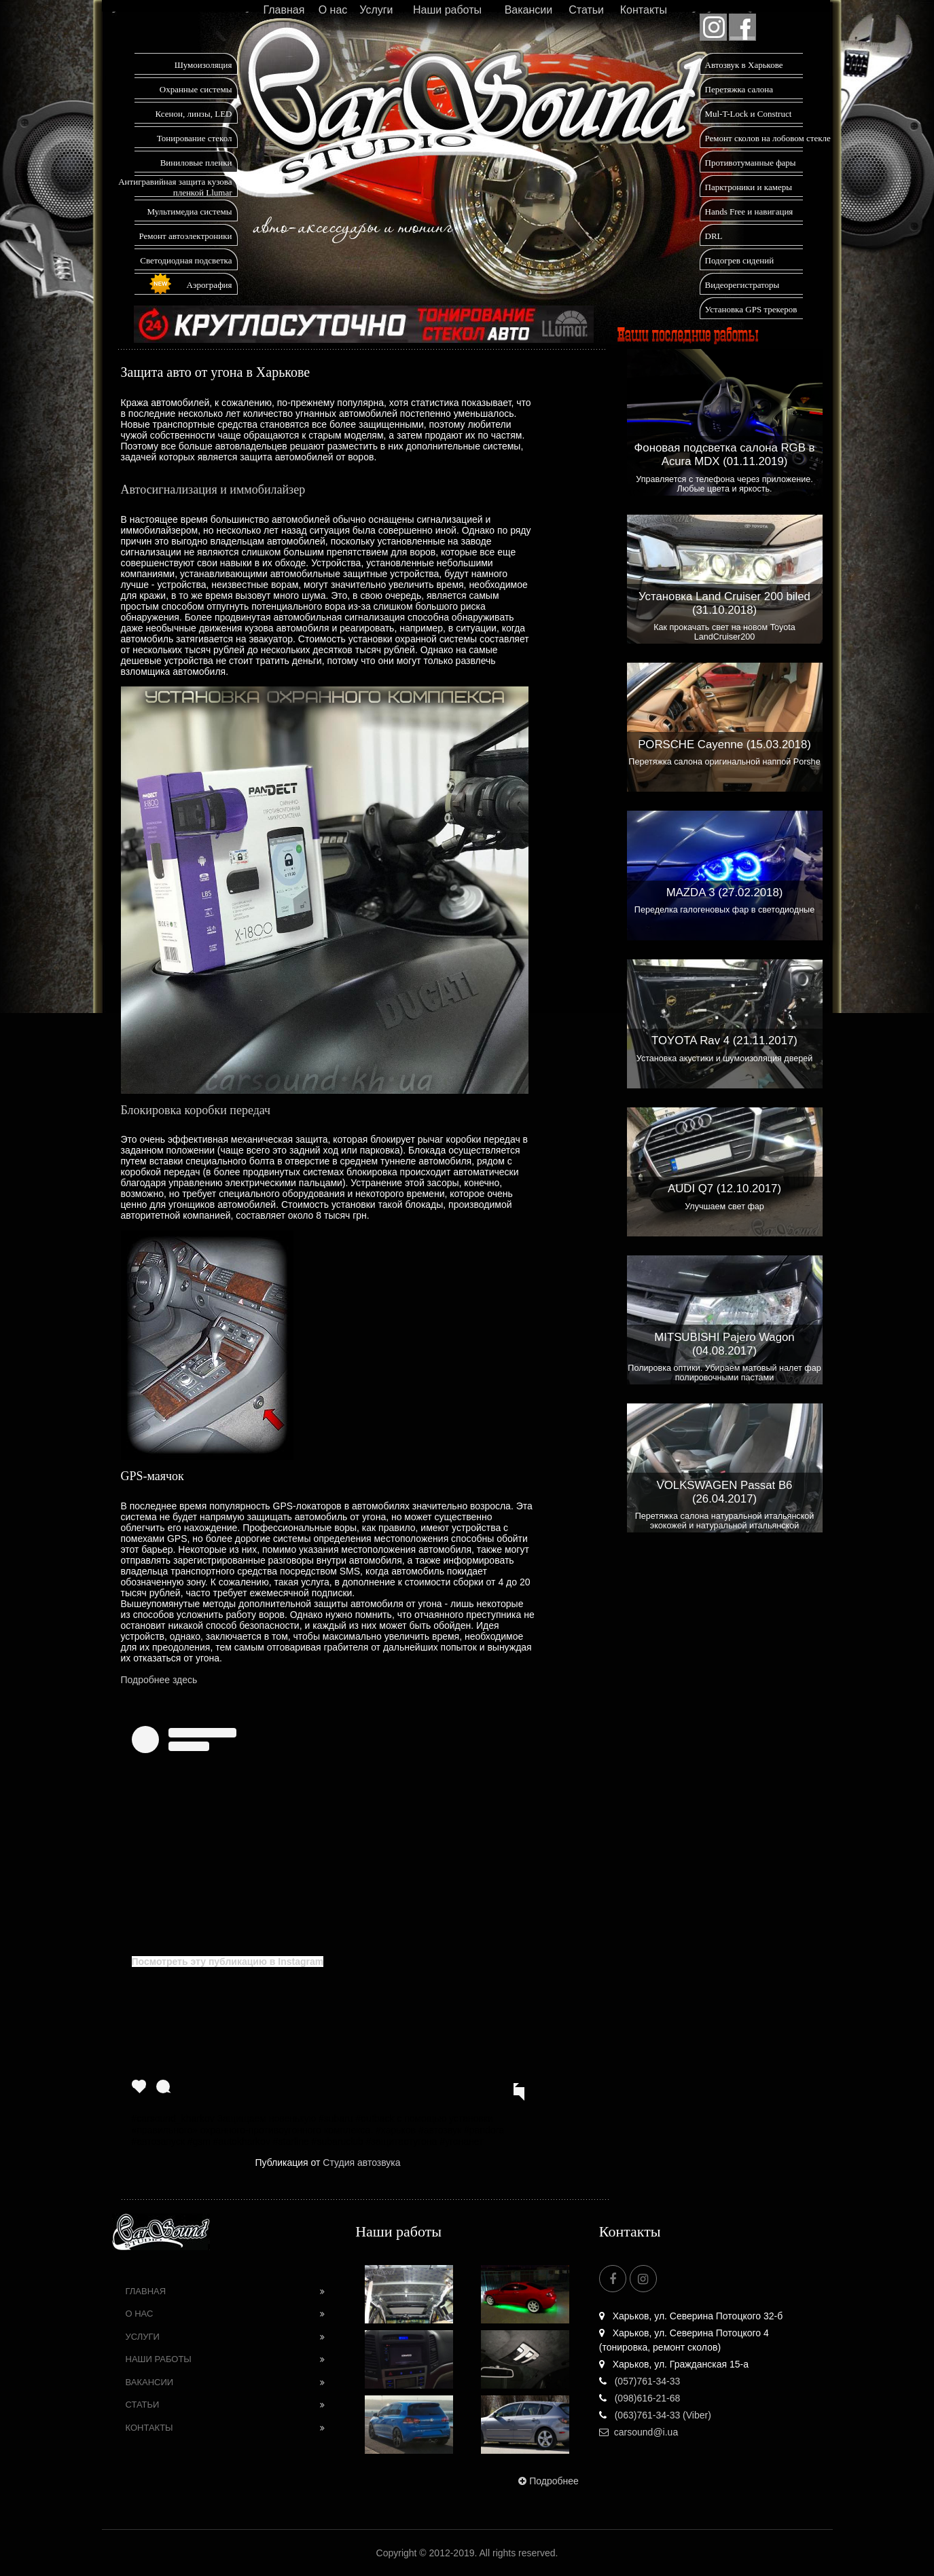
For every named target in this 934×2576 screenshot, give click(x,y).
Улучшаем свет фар (724, 1206)
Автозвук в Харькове (744, 65)
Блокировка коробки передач (196, 1110)
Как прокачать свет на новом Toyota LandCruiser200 (724, 632)
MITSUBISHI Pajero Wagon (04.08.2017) (724, 1344)
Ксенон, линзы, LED (193, 114)
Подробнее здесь (159, 1679)
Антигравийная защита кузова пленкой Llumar (175, 187)
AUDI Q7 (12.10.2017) (724, 1188)
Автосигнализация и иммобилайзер (213, 489)
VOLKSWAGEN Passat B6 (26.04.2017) (725, 1492)
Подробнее (547, 2481)
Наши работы (447, 10)
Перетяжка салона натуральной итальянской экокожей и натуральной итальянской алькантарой (724, 1525)
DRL (714, 236)
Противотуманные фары (750, 163)
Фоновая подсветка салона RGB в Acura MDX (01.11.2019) (724, 454)
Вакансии (529, 10)
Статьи (586, 10)
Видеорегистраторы (742, 285)
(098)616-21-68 (639, 2398)
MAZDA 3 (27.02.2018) (724, 892)
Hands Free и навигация (749, 211)
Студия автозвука (361, 2162)
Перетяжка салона (739, 89)
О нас (333, 10)
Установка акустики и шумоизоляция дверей (724, 1058)
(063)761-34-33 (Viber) (655, 2415)
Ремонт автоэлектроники (185, 236)
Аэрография (209, 285)
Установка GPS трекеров (751, 309)
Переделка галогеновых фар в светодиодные (724, 910)
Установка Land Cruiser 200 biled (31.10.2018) (724, 603)
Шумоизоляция (203, 65)
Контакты (643, 10)
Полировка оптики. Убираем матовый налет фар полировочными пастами (724, 1372)
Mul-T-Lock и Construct (748, 114)
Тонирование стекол (194, 138)
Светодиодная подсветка (186, 260)
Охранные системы (196, 89)
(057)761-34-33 (639, 2381)
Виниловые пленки (196, 163)
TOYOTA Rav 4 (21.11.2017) (724, 1040)
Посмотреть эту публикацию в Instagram (228, 1961)
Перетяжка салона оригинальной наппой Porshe (724, 762)
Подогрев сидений (739, 260)
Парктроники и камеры (748, 187)
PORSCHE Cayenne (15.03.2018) (724, 744)
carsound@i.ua (638, 2432)
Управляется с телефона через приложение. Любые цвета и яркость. (724, 484)
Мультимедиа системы (189, 211)
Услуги (376, 10)
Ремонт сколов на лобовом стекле (768, 138)
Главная (283, 10)
